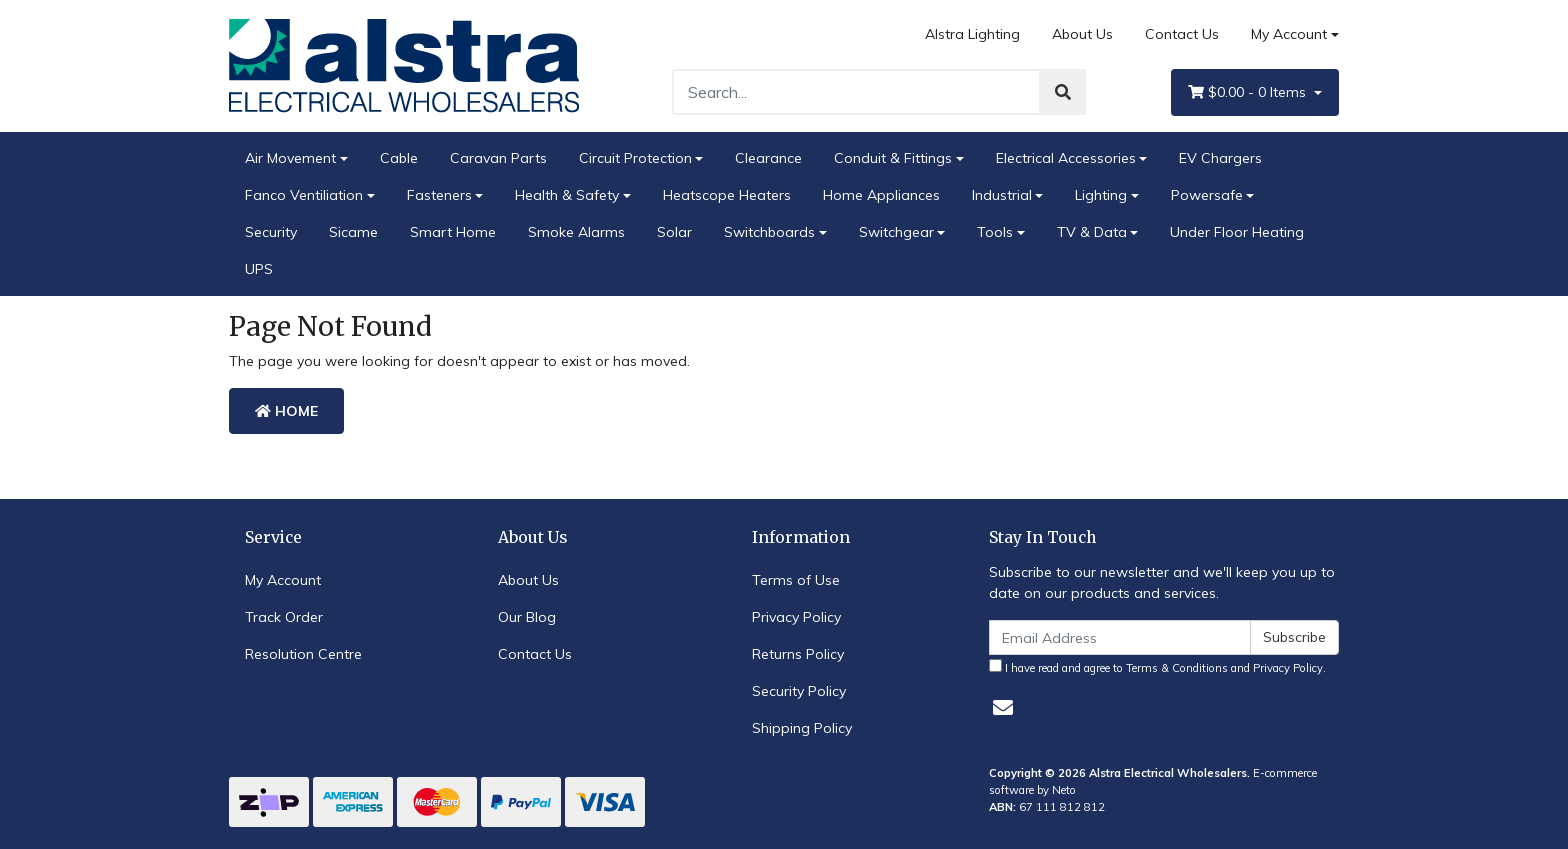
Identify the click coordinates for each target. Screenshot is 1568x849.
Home (286, 411)
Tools (995, 232)
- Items (1249, 92)
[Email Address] (1120, 637)
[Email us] (1003, 707)
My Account (283, 580)
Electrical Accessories (1066, 158)
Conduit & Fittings (893, 158)
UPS (259, 269)
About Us (1082, 34)
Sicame (353, 232)
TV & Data (1092, 232)
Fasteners (439, 195)
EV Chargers (1220, 158)
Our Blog (527, 617)
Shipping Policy (802, 728)
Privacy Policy (796, 617)
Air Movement (290, 158)
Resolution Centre (303, 654)
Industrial (1002, 195)
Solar (674, 232)
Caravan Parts (498, 158)
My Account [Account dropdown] (1289, 34)
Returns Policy (798, 654)
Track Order (284, 617)
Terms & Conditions (1177, 668)
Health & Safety (567, 195)
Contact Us (1182, 34)
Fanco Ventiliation (304, 195)
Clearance (768, 158)
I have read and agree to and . (1157, 667)
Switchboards (769, 232)
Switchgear (896, 232)
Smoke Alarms (576, 232)
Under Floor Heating (1237, 232)
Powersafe (1207, 195)
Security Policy (799, 691)
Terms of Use (796, 580)
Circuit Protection (635, 158)
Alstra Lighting (972, 34)
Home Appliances (881, 195)
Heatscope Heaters (727, 195)
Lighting (1101, 195)
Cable (399, 158)
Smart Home (453, 232)
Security (271, 232)
